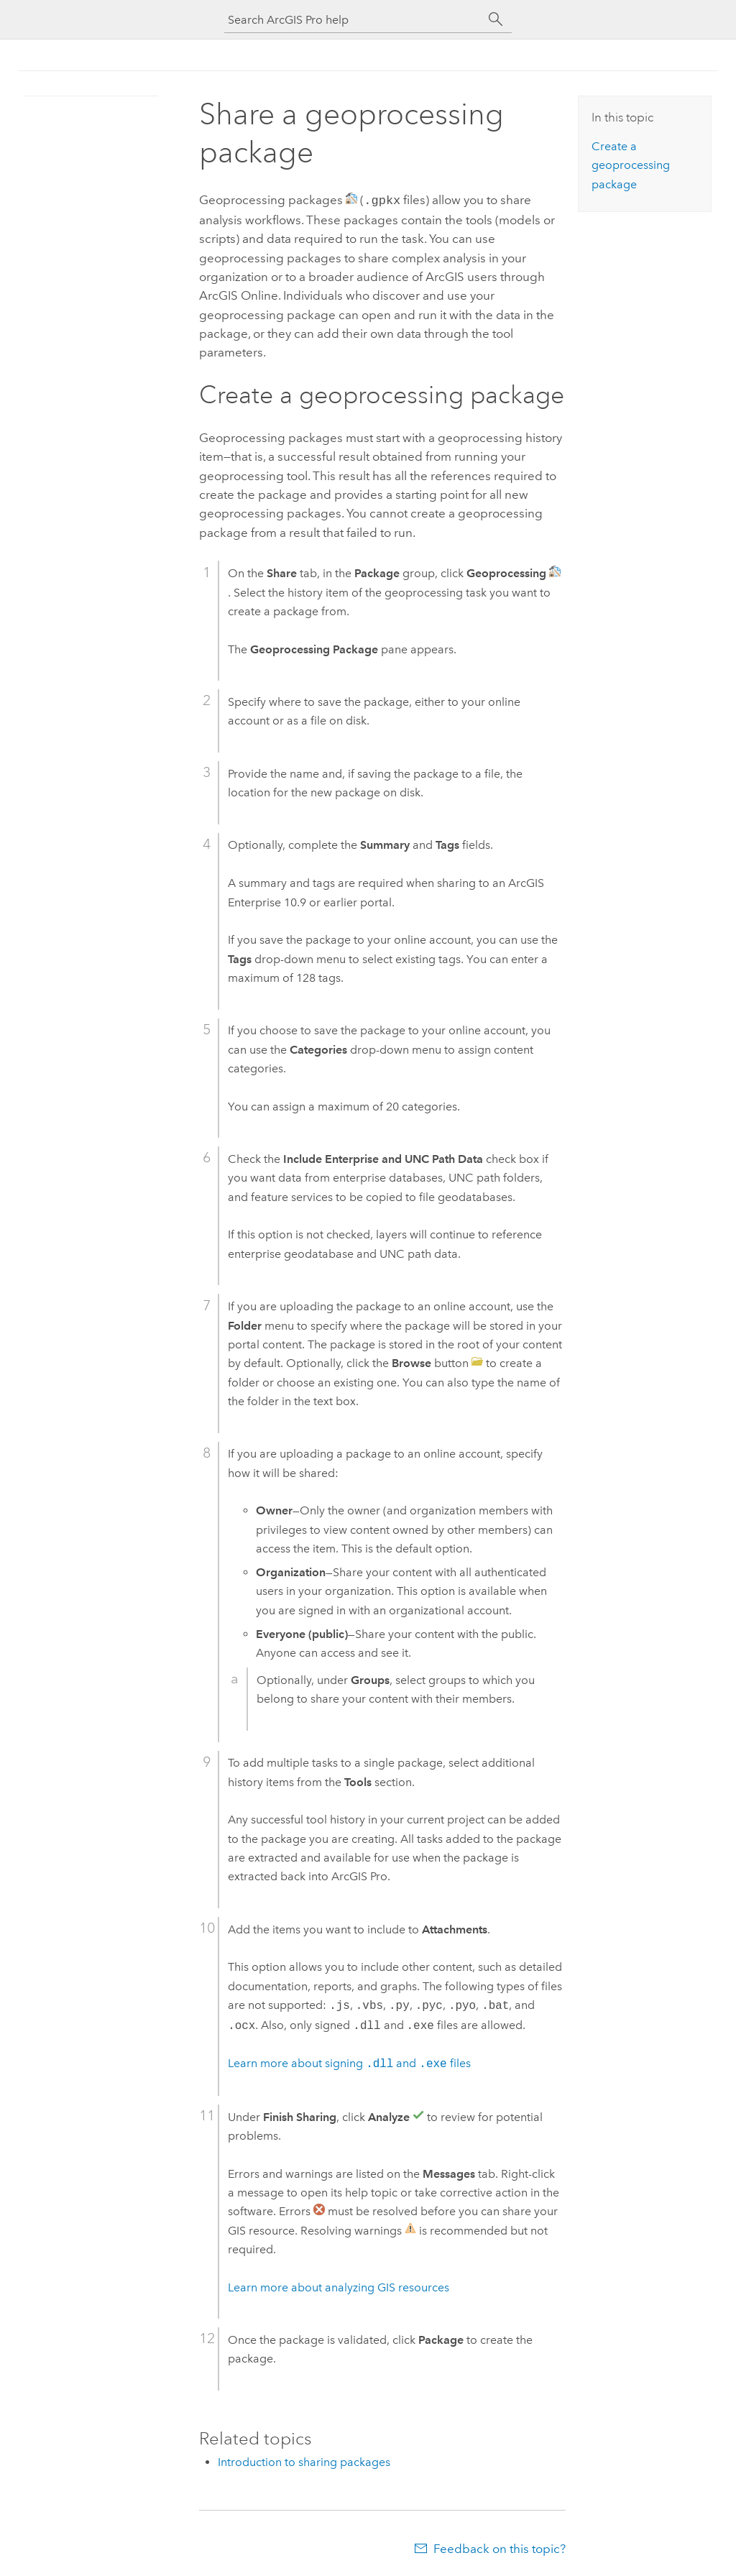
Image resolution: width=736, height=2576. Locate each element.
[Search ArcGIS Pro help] (353, 19)
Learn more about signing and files (349, 2062)
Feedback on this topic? (499, 2547)
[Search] (496, 19)
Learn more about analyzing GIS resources (338, 2286)
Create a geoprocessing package (631, 165)
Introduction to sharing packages (304, 2460)
